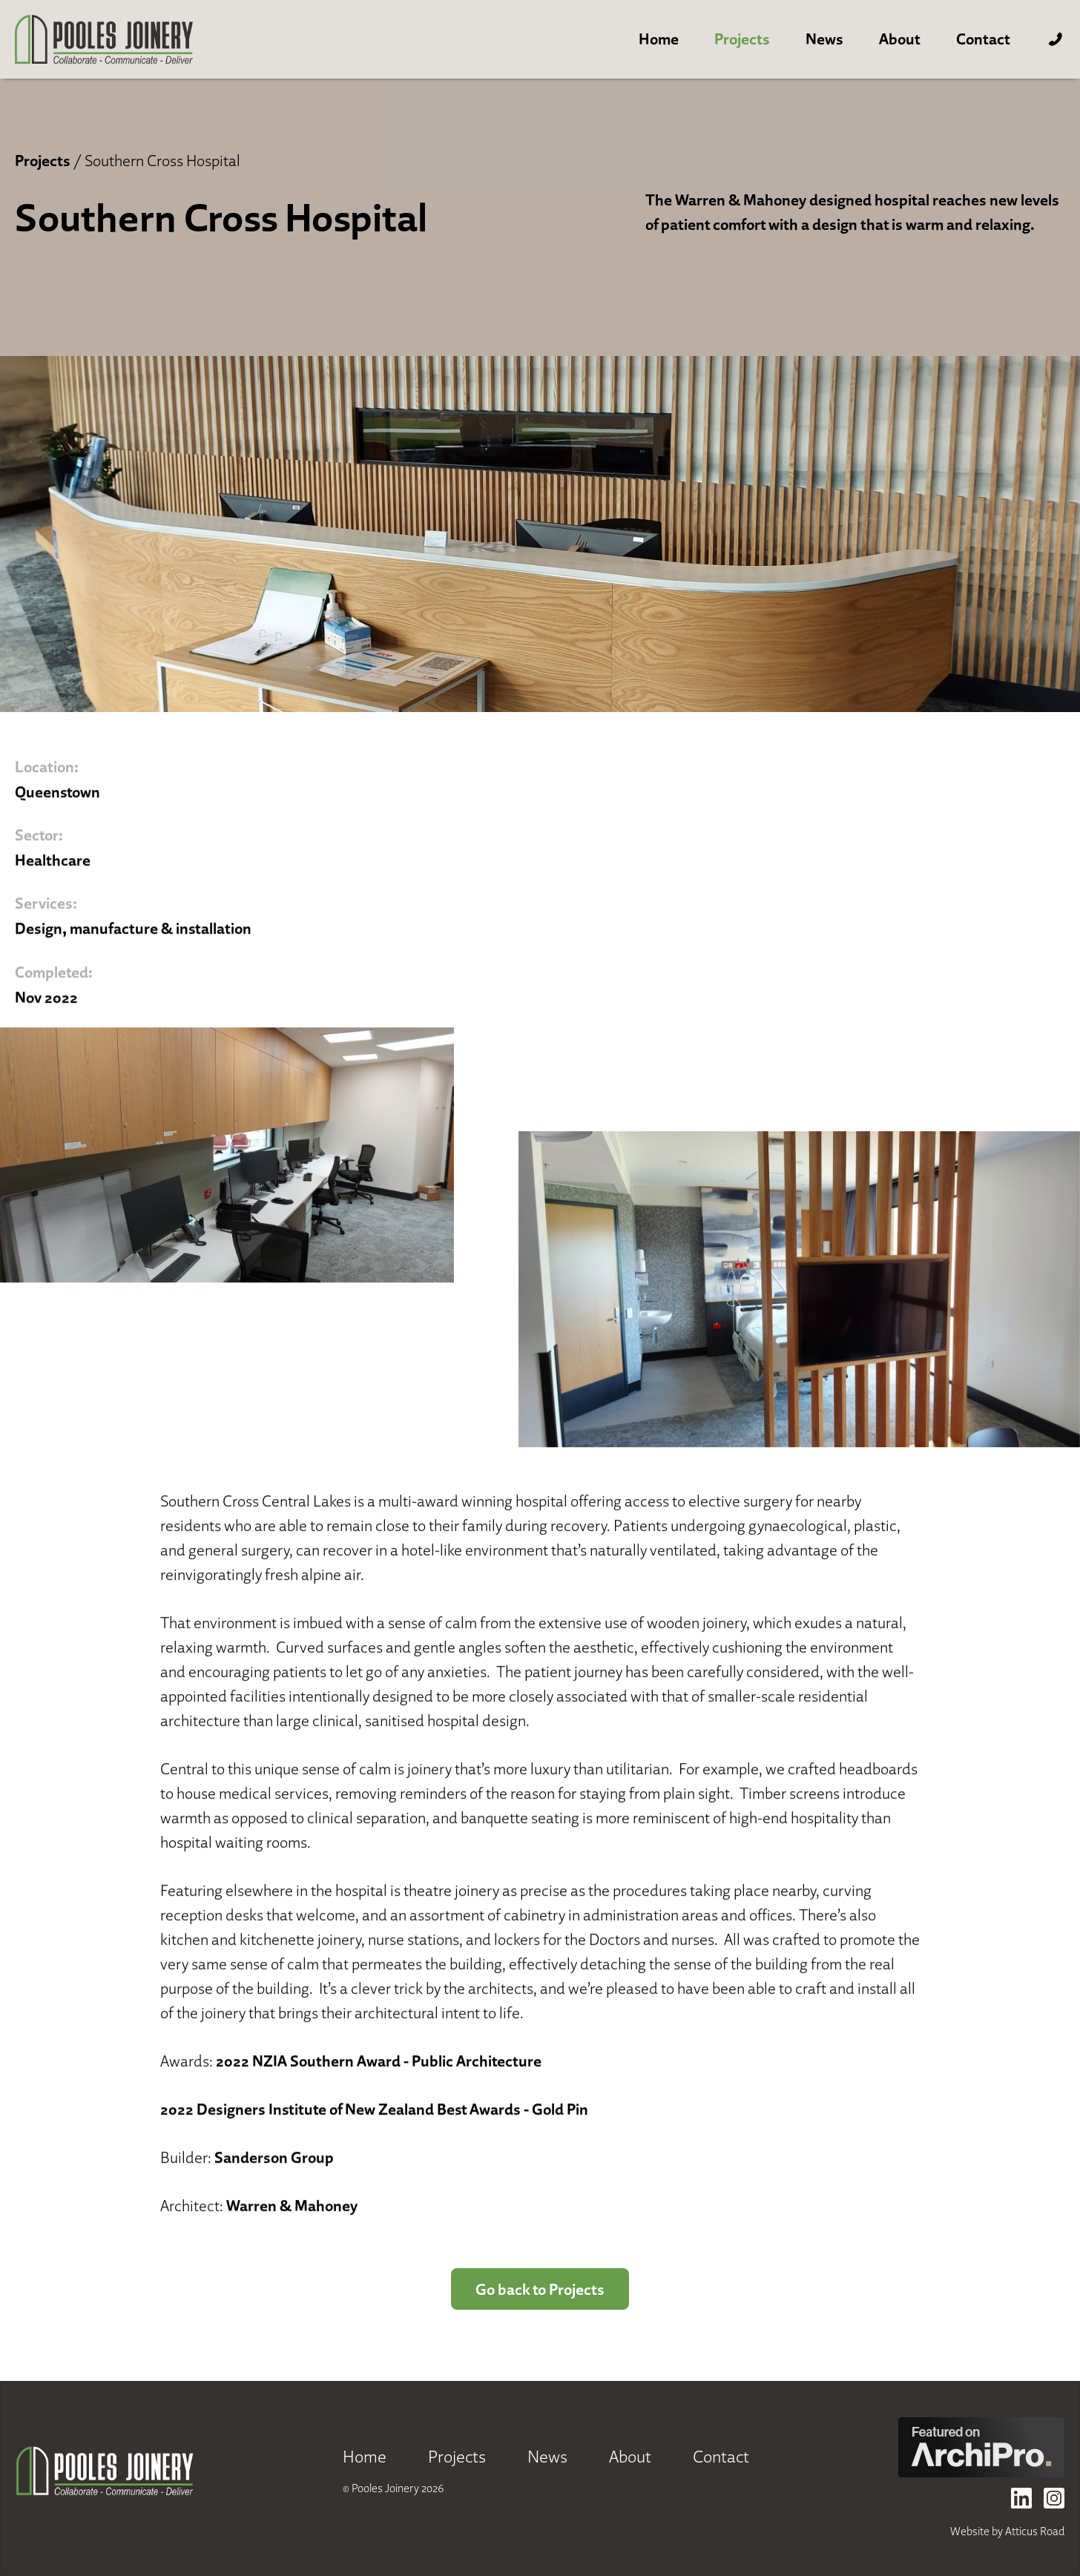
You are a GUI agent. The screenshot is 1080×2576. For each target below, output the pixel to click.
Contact (983, 38)
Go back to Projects (540, 2289)
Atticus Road (1034, 2530)
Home (659, 38)
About (900, 38)
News (824, 38)
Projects (742, 38)
